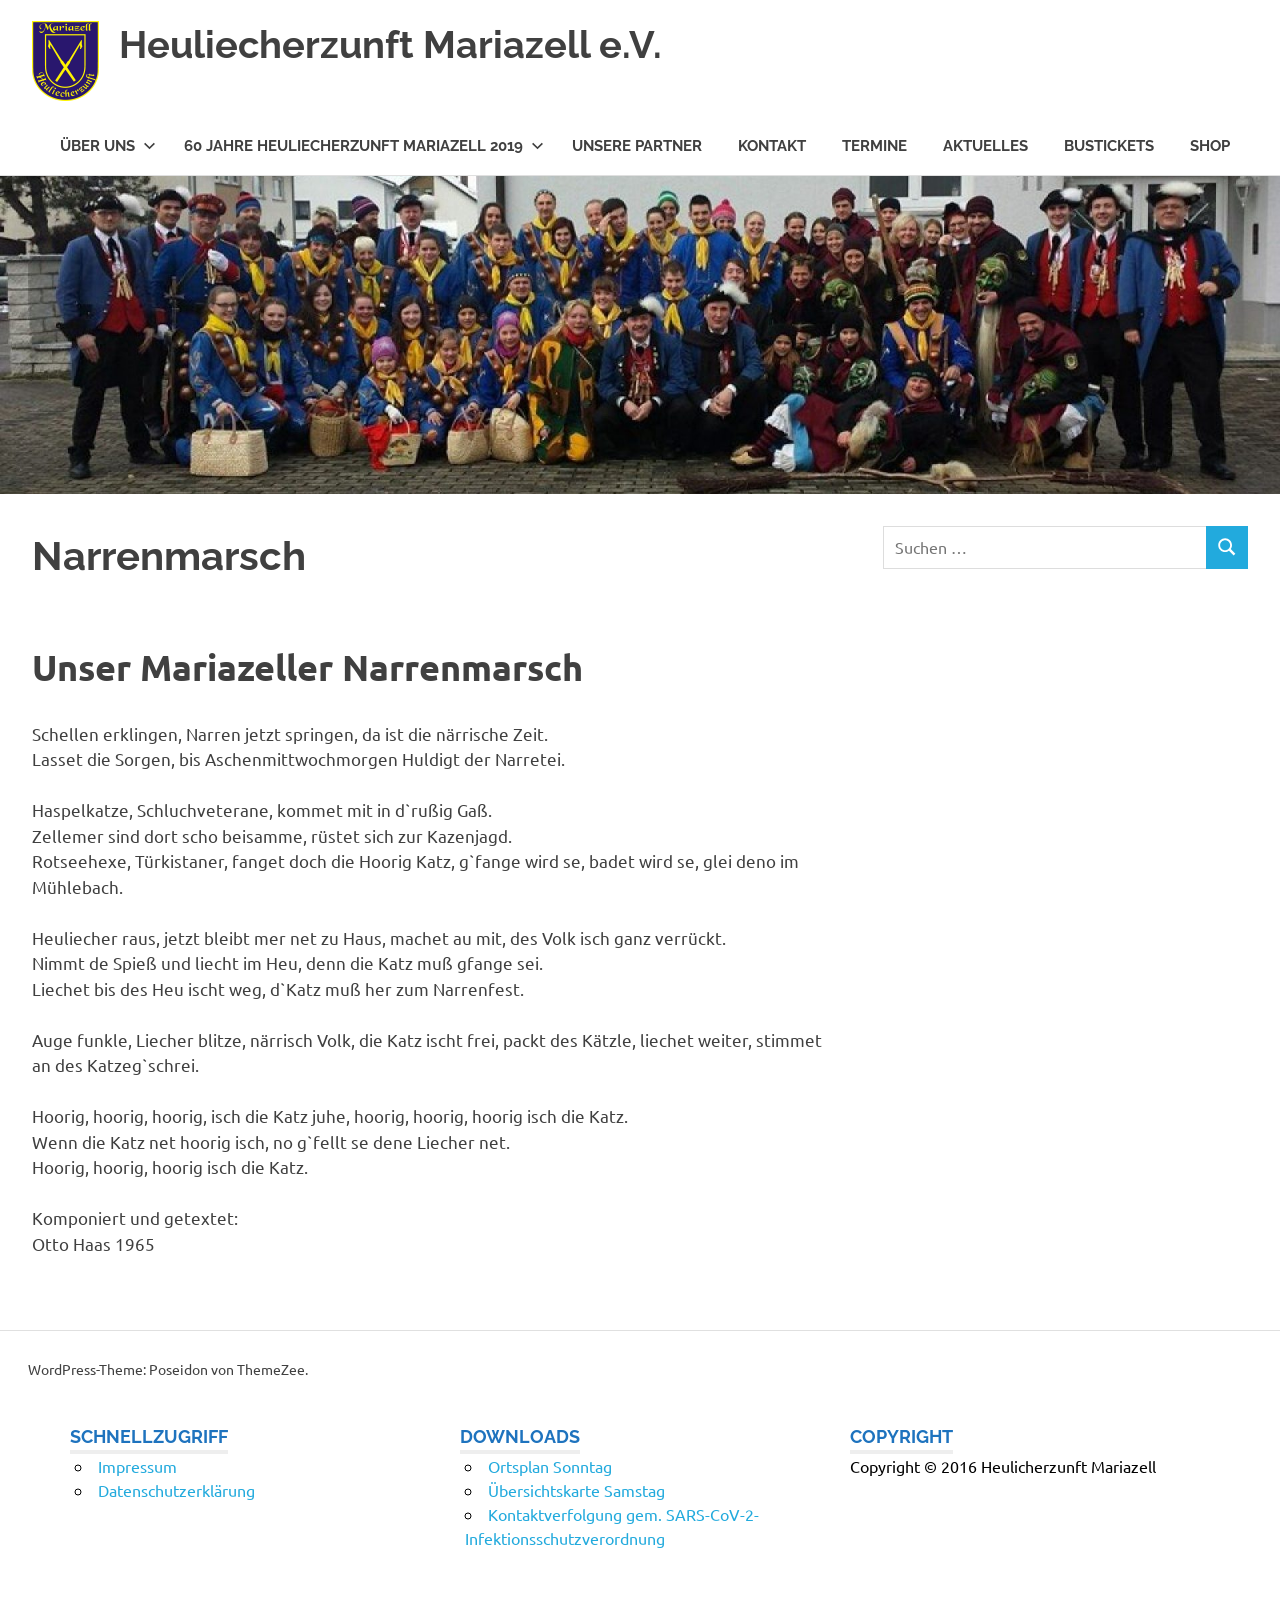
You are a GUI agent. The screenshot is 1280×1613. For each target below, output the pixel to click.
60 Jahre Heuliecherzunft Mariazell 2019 (364, 146)
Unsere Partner (637, 146)
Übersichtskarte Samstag (576, 1490)
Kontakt (772, 146)
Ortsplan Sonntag (550, 1466)
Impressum (137, 1466)
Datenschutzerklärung (176, 1490)
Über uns (108, 146)
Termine (874, 146)
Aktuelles (985, 146)
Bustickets (1109, 146)
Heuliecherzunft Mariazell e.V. (390, 44)
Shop (1210, 146)
